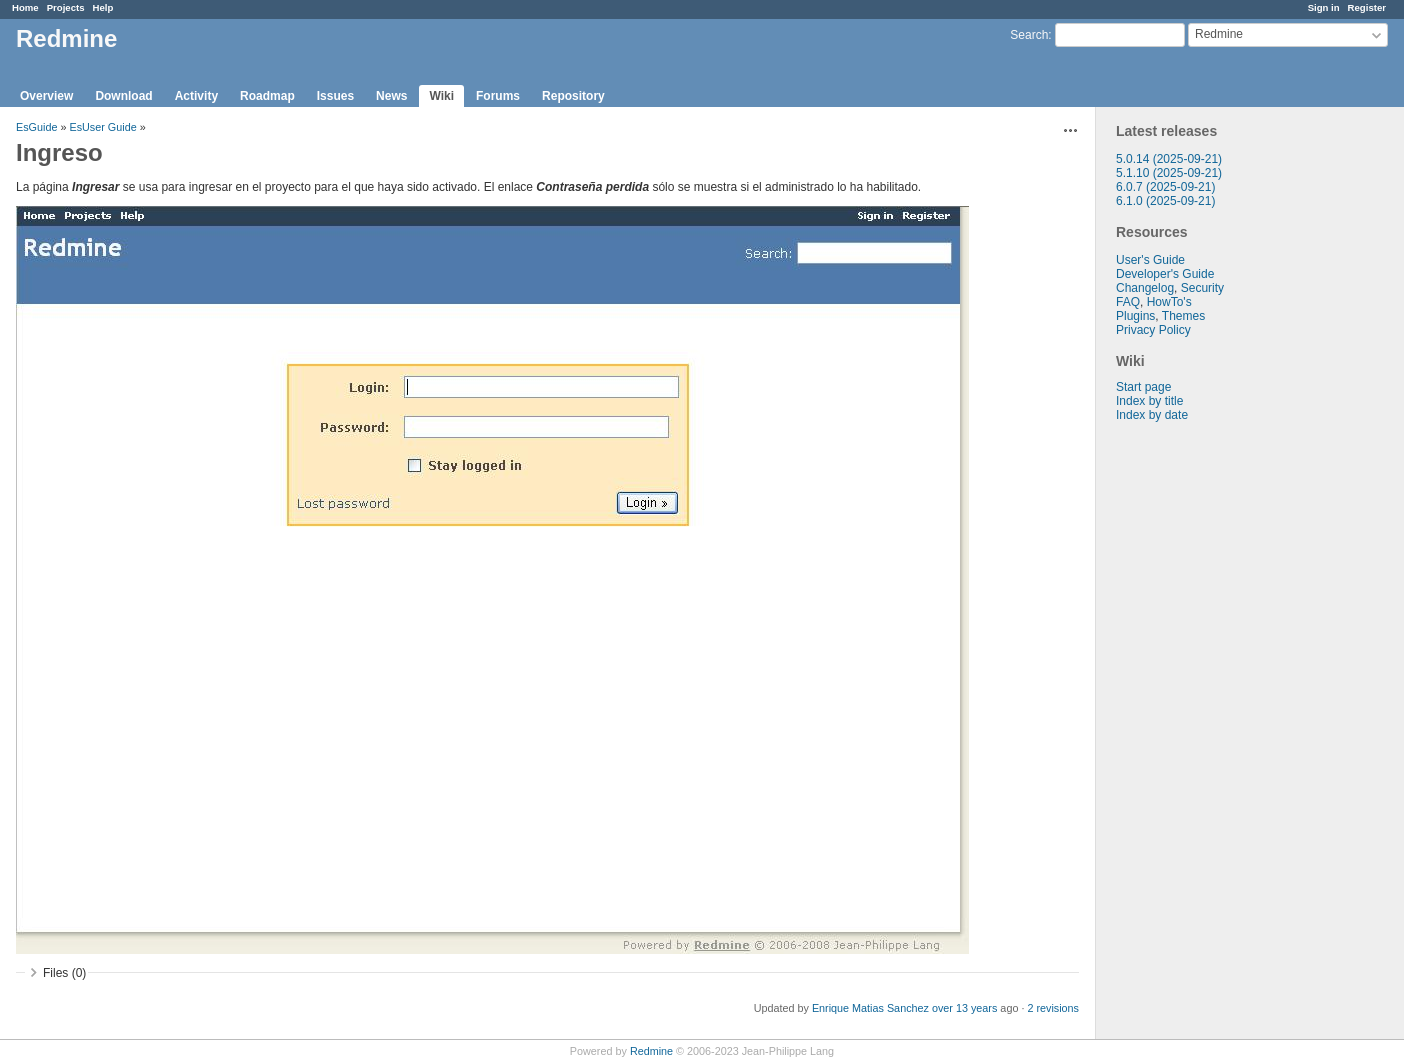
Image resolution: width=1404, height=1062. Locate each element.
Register (1367, 7)
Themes (1183, 316)
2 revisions (1053, 1008)
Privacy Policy (1153, 330)
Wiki (441, 96)
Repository (573, 96)
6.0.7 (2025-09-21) (1165, 187)
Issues (335, 96)
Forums (498, 96)
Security (1202, 288)
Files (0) (64, 973)
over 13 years (964, 1008)
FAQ (1128, 302)
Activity (196, 96)
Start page (1143, 387)
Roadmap (267, 96)
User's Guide (1150, 260)
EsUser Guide (102, 127)
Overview (46, 96)
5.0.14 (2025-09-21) (1169, 159)
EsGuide (36, 127)
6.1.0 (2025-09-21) (1165, 201)
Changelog (1145, 288)
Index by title (1149, 401)
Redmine (651, 1051)
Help (103, 7)
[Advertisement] (1196, 736)
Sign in (1324, 7)
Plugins (1135, 316)
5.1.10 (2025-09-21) (1169, 173)
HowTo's (1169, 302)
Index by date (1152, 415)
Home (25, 7)
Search (1029, 35)
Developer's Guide (1165, 274)
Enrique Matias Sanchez (870, 1008)
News (391, 96)
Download (123, 96)
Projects (66, 7)
